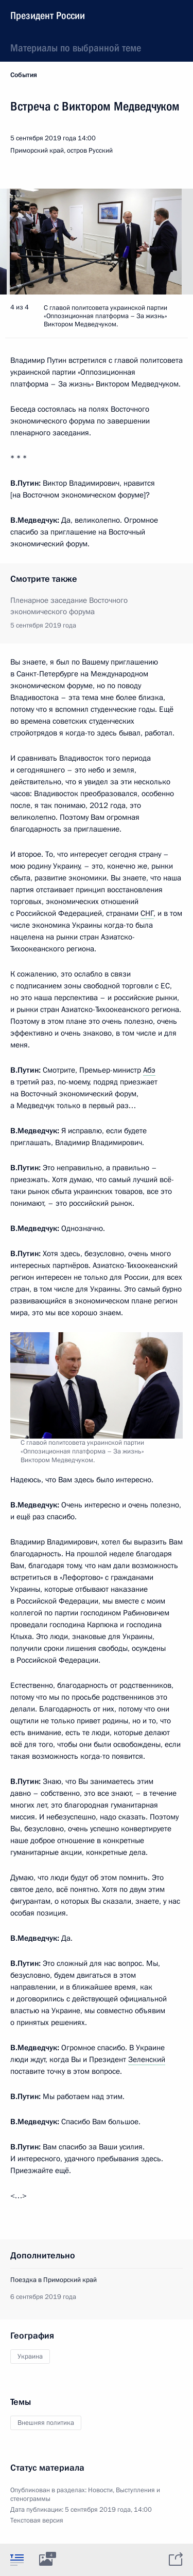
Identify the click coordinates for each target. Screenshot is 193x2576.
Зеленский (146, 2059)
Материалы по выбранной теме (75, 48)
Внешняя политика (45, 2422)
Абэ (149, 1070)
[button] (167, 242)
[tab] (17, 2559)
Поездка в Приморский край (53, 2280)
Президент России (47, 15)
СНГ (147, 913)
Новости (100, 2490)
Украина (30, 2356)
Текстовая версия (36, 2520)
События (23, 75)
